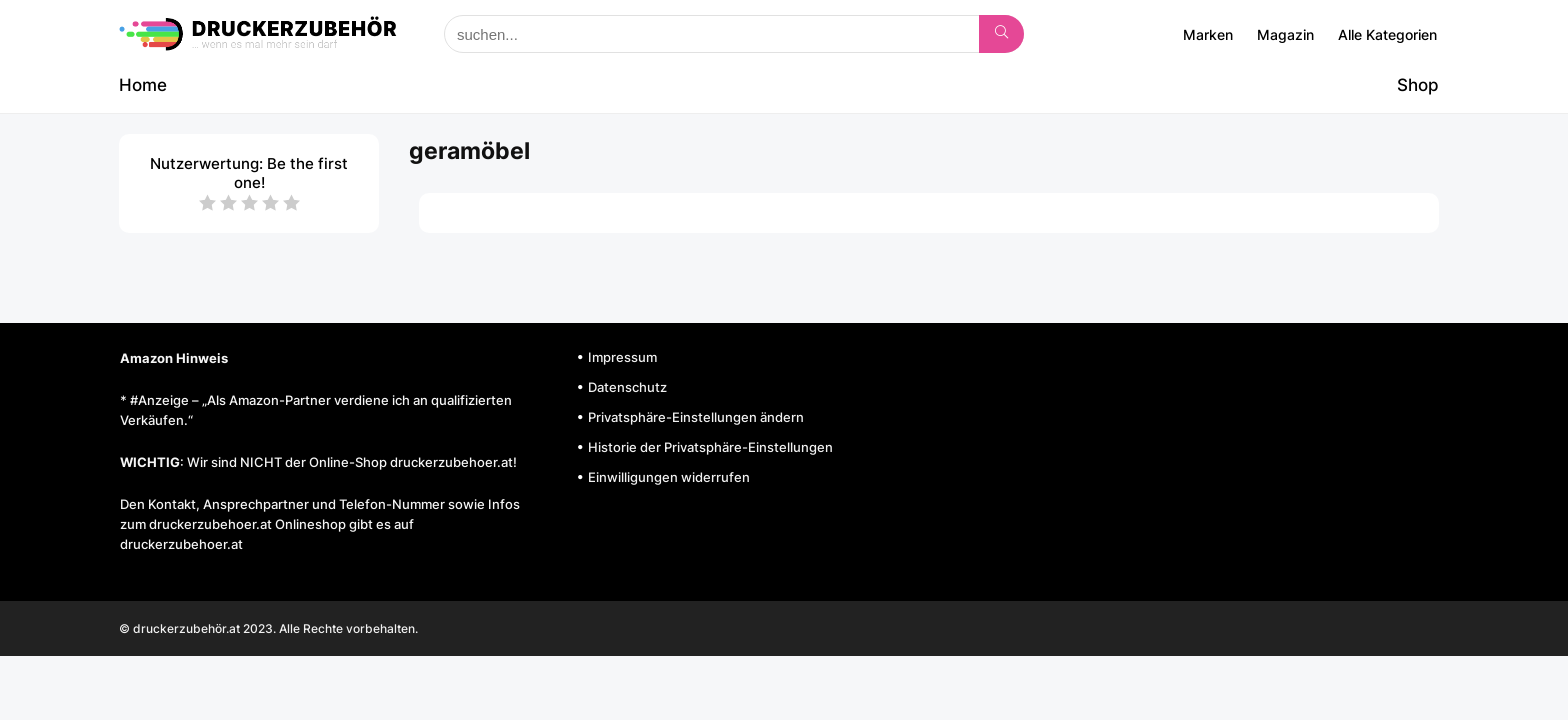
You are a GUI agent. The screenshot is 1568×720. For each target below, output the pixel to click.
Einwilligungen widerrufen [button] (669, 477)
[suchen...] (1001, 34)
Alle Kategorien (1387, 34)
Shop (1418, 85)
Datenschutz (627, 387)
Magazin (1285, 34)
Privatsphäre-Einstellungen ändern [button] (696, 417)
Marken (1208, 34)
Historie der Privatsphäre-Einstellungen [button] (710, 447)
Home (143, 85)
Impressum (622, 357)
